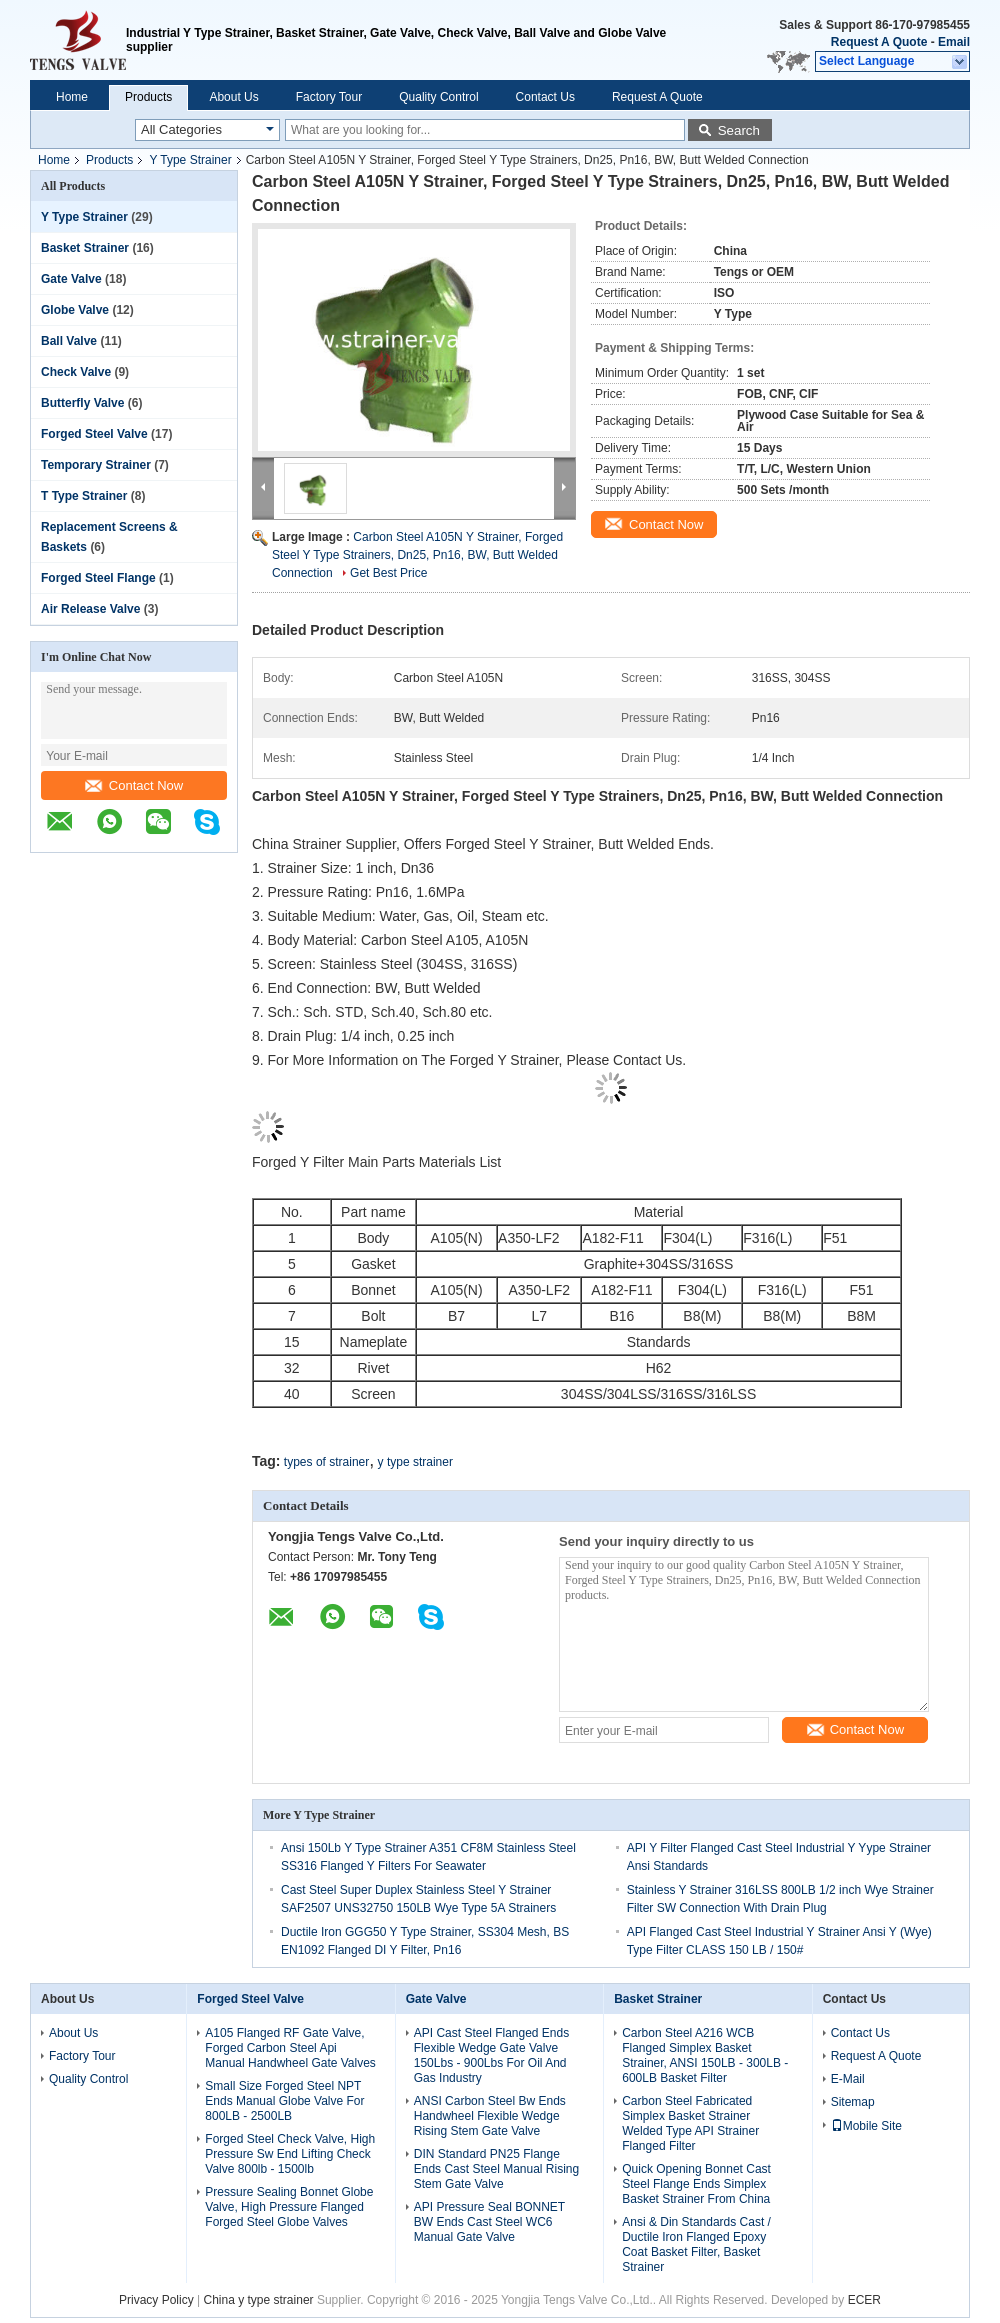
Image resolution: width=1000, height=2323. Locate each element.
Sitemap (853, 2102)
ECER (864, 2300)
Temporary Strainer (96, 465)
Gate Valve (71, 279)
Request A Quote (879, 42)
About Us (233, 97)
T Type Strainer (84, 496)
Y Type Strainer (190, 160)
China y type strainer (259, 2300)
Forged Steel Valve (94, 434)
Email (954, 42)
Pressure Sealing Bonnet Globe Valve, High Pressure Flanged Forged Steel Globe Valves (289, 2207)
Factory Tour (329, 97)
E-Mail (848, 2079)
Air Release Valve (90, 609)
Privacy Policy (156, 2300)
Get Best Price (388, 573)
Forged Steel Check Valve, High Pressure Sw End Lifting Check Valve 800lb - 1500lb (290, 2154)
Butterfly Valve (82, 403)
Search (739, 130)
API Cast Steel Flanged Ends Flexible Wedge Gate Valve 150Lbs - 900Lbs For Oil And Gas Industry (491, 2055)
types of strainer (326, 1462)
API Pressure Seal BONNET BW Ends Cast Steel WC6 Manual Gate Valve (489, 2222)
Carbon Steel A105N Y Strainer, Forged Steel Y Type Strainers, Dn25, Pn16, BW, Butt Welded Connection (417, 555)
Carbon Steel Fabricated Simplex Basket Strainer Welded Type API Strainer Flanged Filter (690, 2123)
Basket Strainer (85, 248)
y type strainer (415, 1462)
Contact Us (545, 97)
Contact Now (134, 785)
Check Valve (76, 372)
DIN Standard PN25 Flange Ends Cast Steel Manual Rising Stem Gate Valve (496, 2169)
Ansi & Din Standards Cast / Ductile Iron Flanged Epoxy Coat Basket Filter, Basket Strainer (696, 2244)
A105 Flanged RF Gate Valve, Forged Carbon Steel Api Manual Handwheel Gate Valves (290, 2048)
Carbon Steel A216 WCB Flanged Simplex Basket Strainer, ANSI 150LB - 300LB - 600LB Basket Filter (705, 2055)
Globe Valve (75, 310)
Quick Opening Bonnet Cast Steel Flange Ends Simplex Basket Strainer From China (696, 2184)
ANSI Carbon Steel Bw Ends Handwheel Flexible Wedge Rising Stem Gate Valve (490, 2116)
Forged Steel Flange (98, 578)
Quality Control (438, 97)
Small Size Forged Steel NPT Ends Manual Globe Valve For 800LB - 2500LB (284, 2101)
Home (72, 97)
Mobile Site (866, 2126)
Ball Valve (69, 341)
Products (148, 97)
